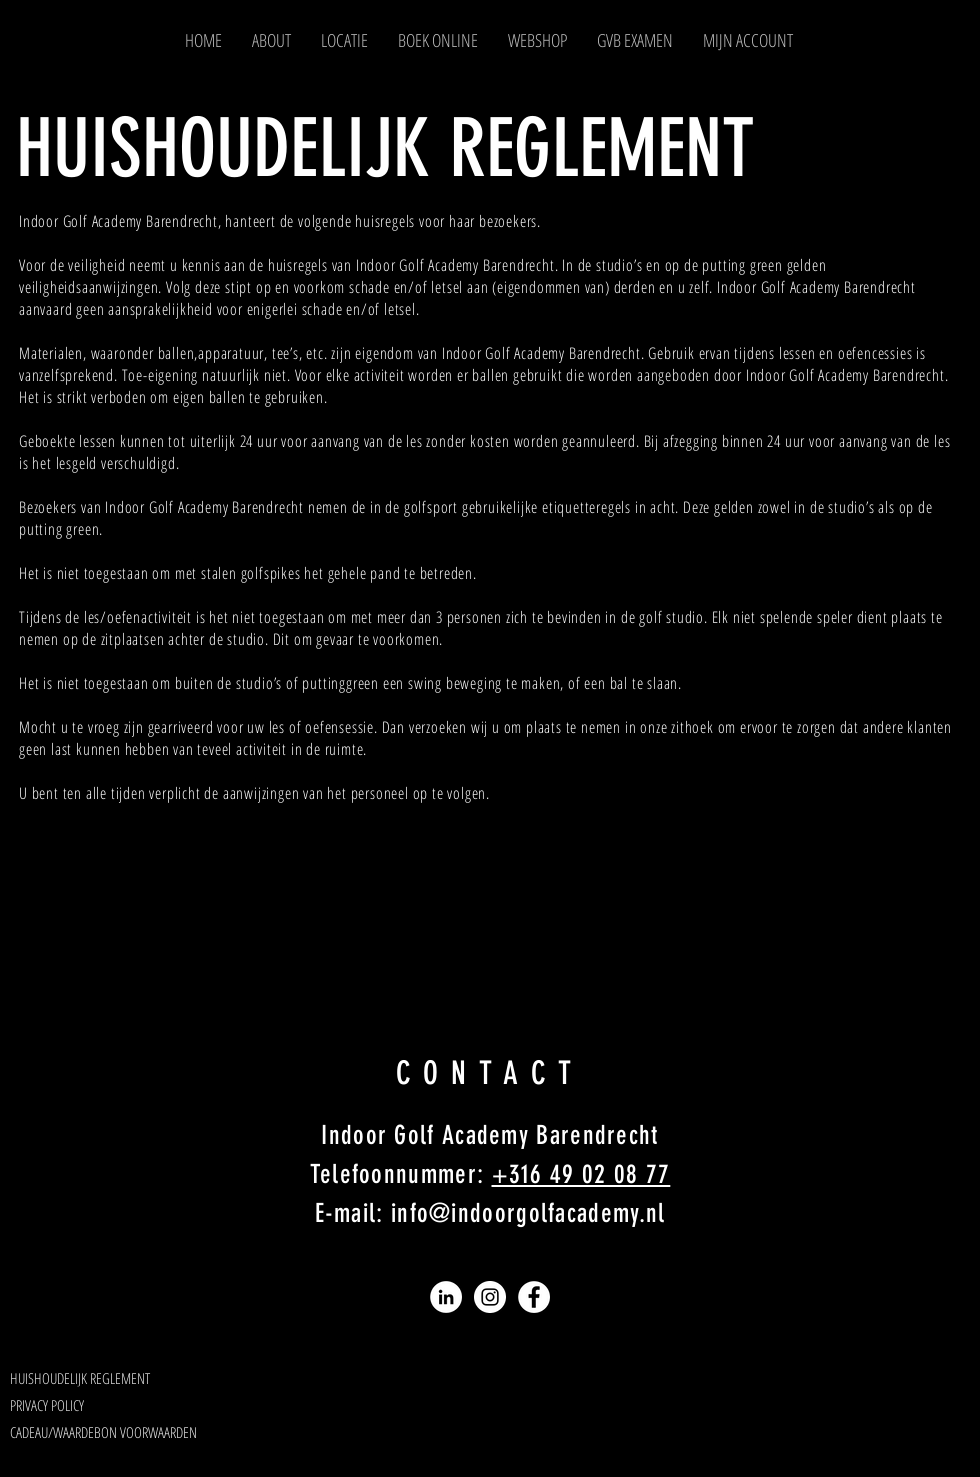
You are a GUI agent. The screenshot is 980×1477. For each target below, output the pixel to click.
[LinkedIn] (446, 1297)
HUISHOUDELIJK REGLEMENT (385, 148)
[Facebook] (534, 1297)
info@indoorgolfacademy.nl (528, 1213)
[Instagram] (490, 1297)
